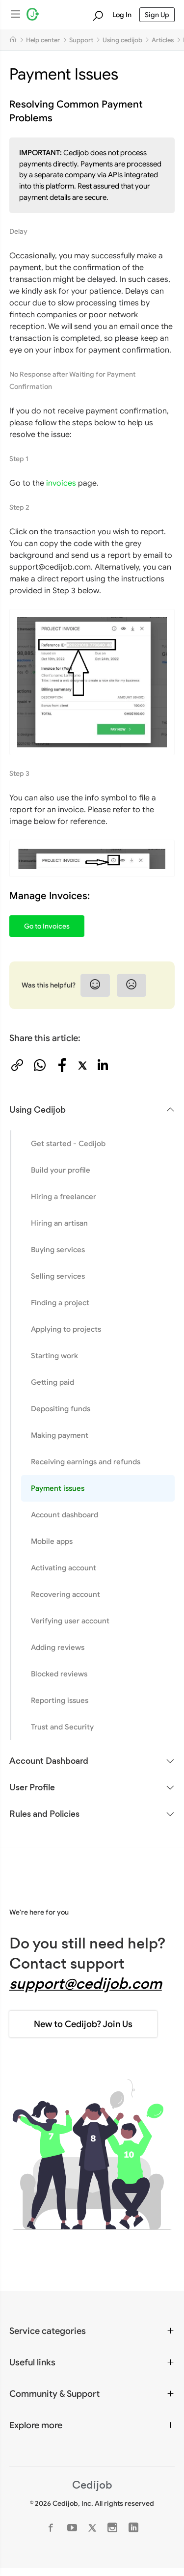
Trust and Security (62, 1726)
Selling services (58, 1276)
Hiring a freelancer (63, 1196)
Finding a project (60, 1302)
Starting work (54, 1355)
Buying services (58, 1249)
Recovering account (65, 1594)
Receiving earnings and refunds (85, 1461)
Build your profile (60, 1170)
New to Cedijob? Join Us (83, 2024)
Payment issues (57, 1488)
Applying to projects (66, 1329)
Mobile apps (52, 1541)
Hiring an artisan (59, 1223)
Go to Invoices (47, 926)
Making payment (59, 1435)
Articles (163, 40)
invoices (61, 483)
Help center (43, 40)
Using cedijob (122, 40)
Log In (121, 14)
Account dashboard (64, 1514)
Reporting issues (59, 1700)
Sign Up (157, 14)
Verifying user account (70, 1620)
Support (81, 40)
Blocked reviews (59, 1673)
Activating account (63, 1567)
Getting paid (52, 1382)
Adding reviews (57, 1647)
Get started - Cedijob (68, 1143)
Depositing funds (60, 1408)
